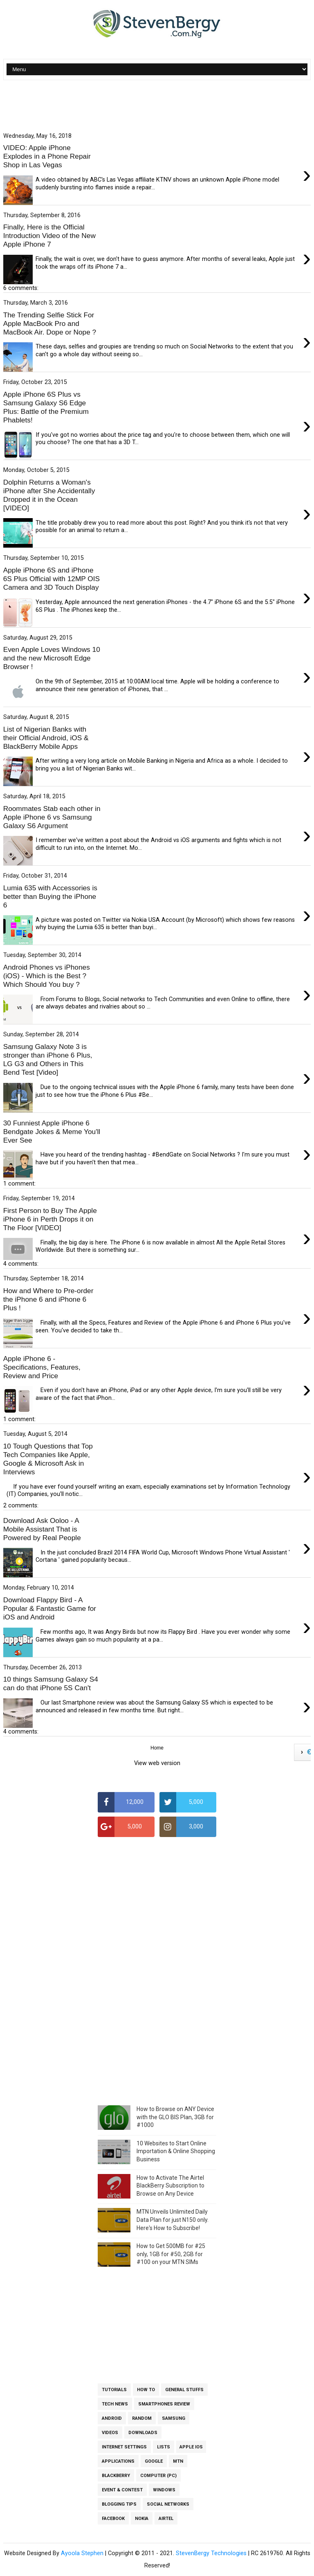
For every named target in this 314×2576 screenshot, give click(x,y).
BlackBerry (116, 2475)
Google (154, 2461)
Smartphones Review (164, 2404)
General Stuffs (184, 2389)
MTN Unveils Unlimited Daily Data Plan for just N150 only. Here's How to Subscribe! (173, 2219)
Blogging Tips (119, 2504)
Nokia (141, 2518)
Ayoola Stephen (82, 2553)
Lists (163, 2447)
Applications (118, 2461)
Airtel (166, 2518)
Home (157, 1748)
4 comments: (20, 1263)
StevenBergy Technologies (211, 2553)
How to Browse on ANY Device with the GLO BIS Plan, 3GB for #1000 (175, 2117)
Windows (164, 2490)
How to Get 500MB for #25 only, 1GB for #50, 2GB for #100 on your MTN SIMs (171, 2254)
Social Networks (168, 2504)
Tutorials (114, 2389)
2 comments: (20, 1505)
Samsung (173, 2418)
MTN (178, 2461)
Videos (110, 2432)
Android (112, 2418)
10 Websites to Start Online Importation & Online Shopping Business (176, 2151)
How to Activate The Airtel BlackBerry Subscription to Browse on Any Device (170, 2185)
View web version (157, 1763)
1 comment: (19, 1183)
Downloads (142, 2432)
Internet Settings (124, 2447)
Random (142, 2418)
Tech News (115, 2404)
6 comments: (20, 288)
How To (146, 2389)
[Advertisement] (157, 106)
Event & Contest (122, 2490)
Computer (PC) (158, 2475)
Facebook (113, 2518)
